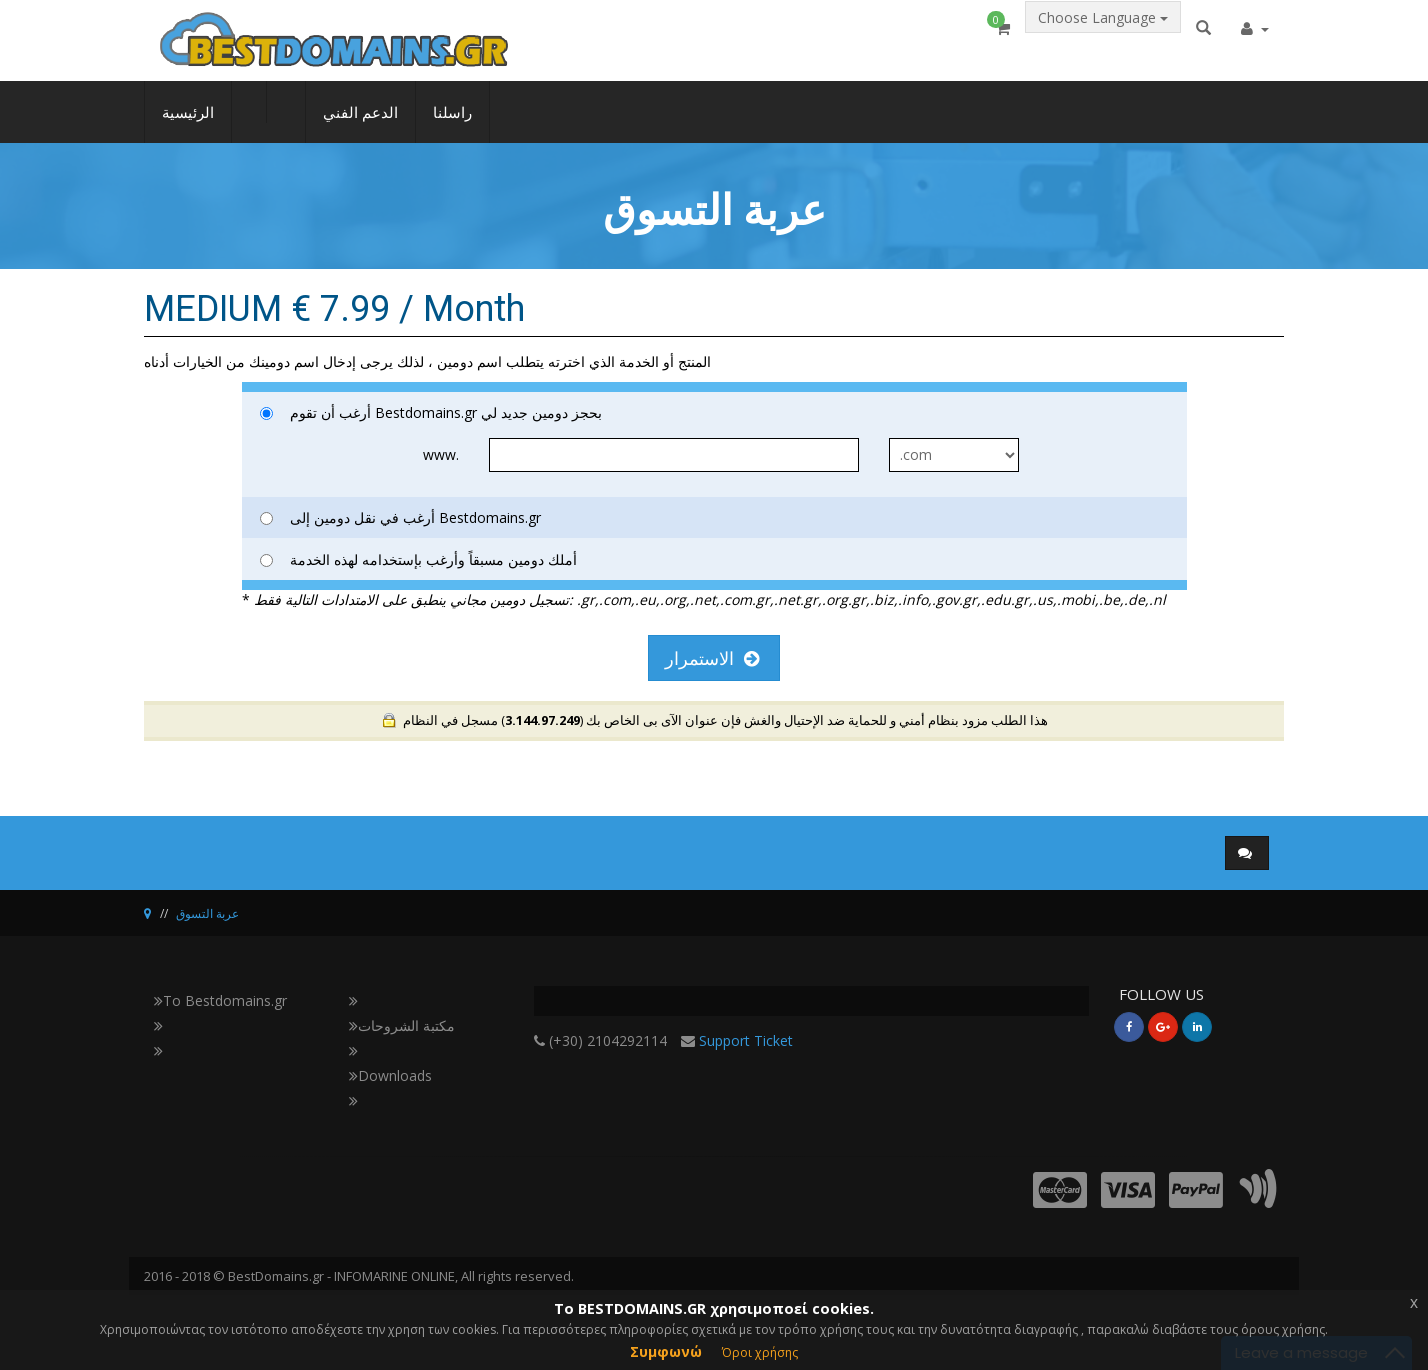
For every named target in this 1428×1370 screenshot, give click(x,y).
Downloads (390, 1075)
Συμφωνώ (666, 1351)
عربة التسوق (207, 913)
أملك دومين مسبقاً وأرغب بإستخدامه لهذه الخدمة (418, 559)
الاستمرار (712, 658)
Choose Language (1103, 36)
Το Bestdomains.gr (220, 1000)
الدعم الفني (360, 126)
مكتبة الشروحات (402, 1025)
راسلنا (452, 126)
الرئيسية (188, 126)
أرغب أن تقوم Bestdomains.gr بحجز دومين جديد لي (431, 412)
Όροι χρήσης (760, 1352)
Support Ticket (746, 1040)
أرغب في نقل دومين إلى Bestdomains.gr (400, 517)
